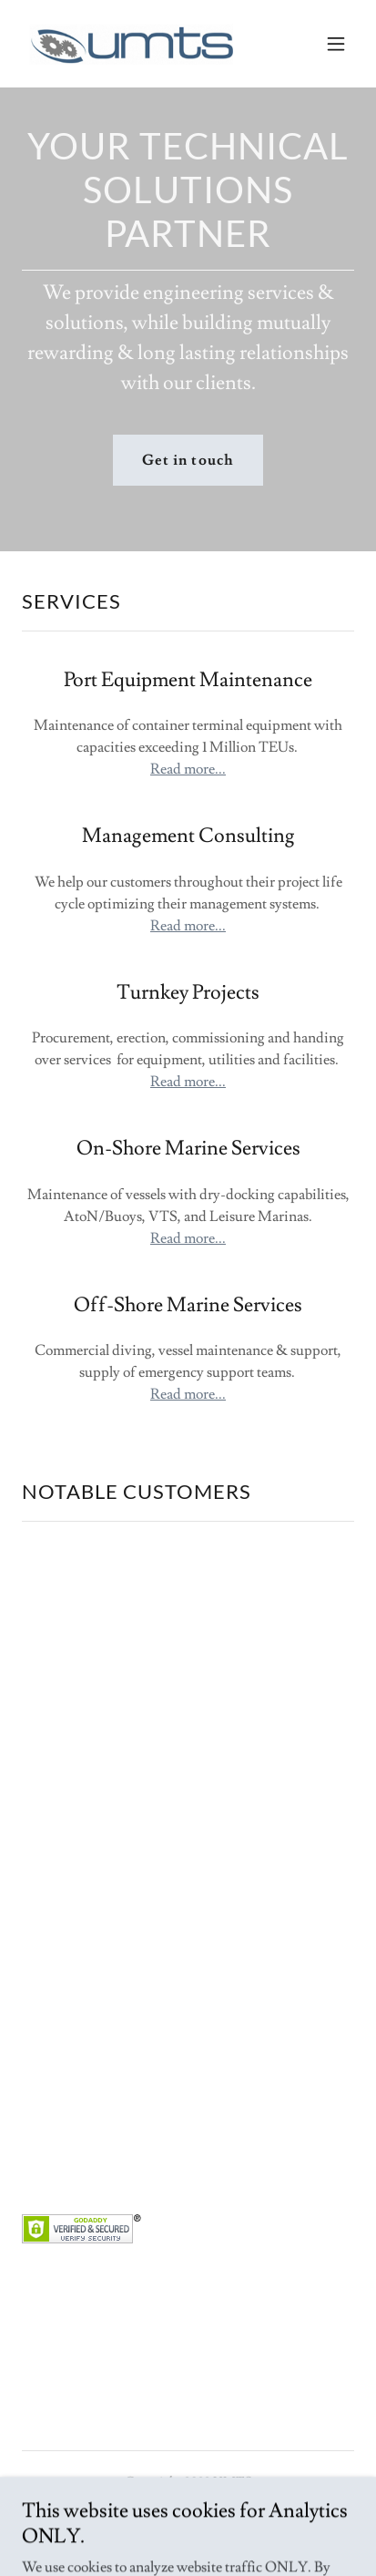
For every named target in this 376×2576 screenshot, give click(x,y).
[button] (336, 44)
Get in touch (187, 460)
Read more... (188, 769)
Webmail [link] (188, 2527)
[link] (131, 43)
